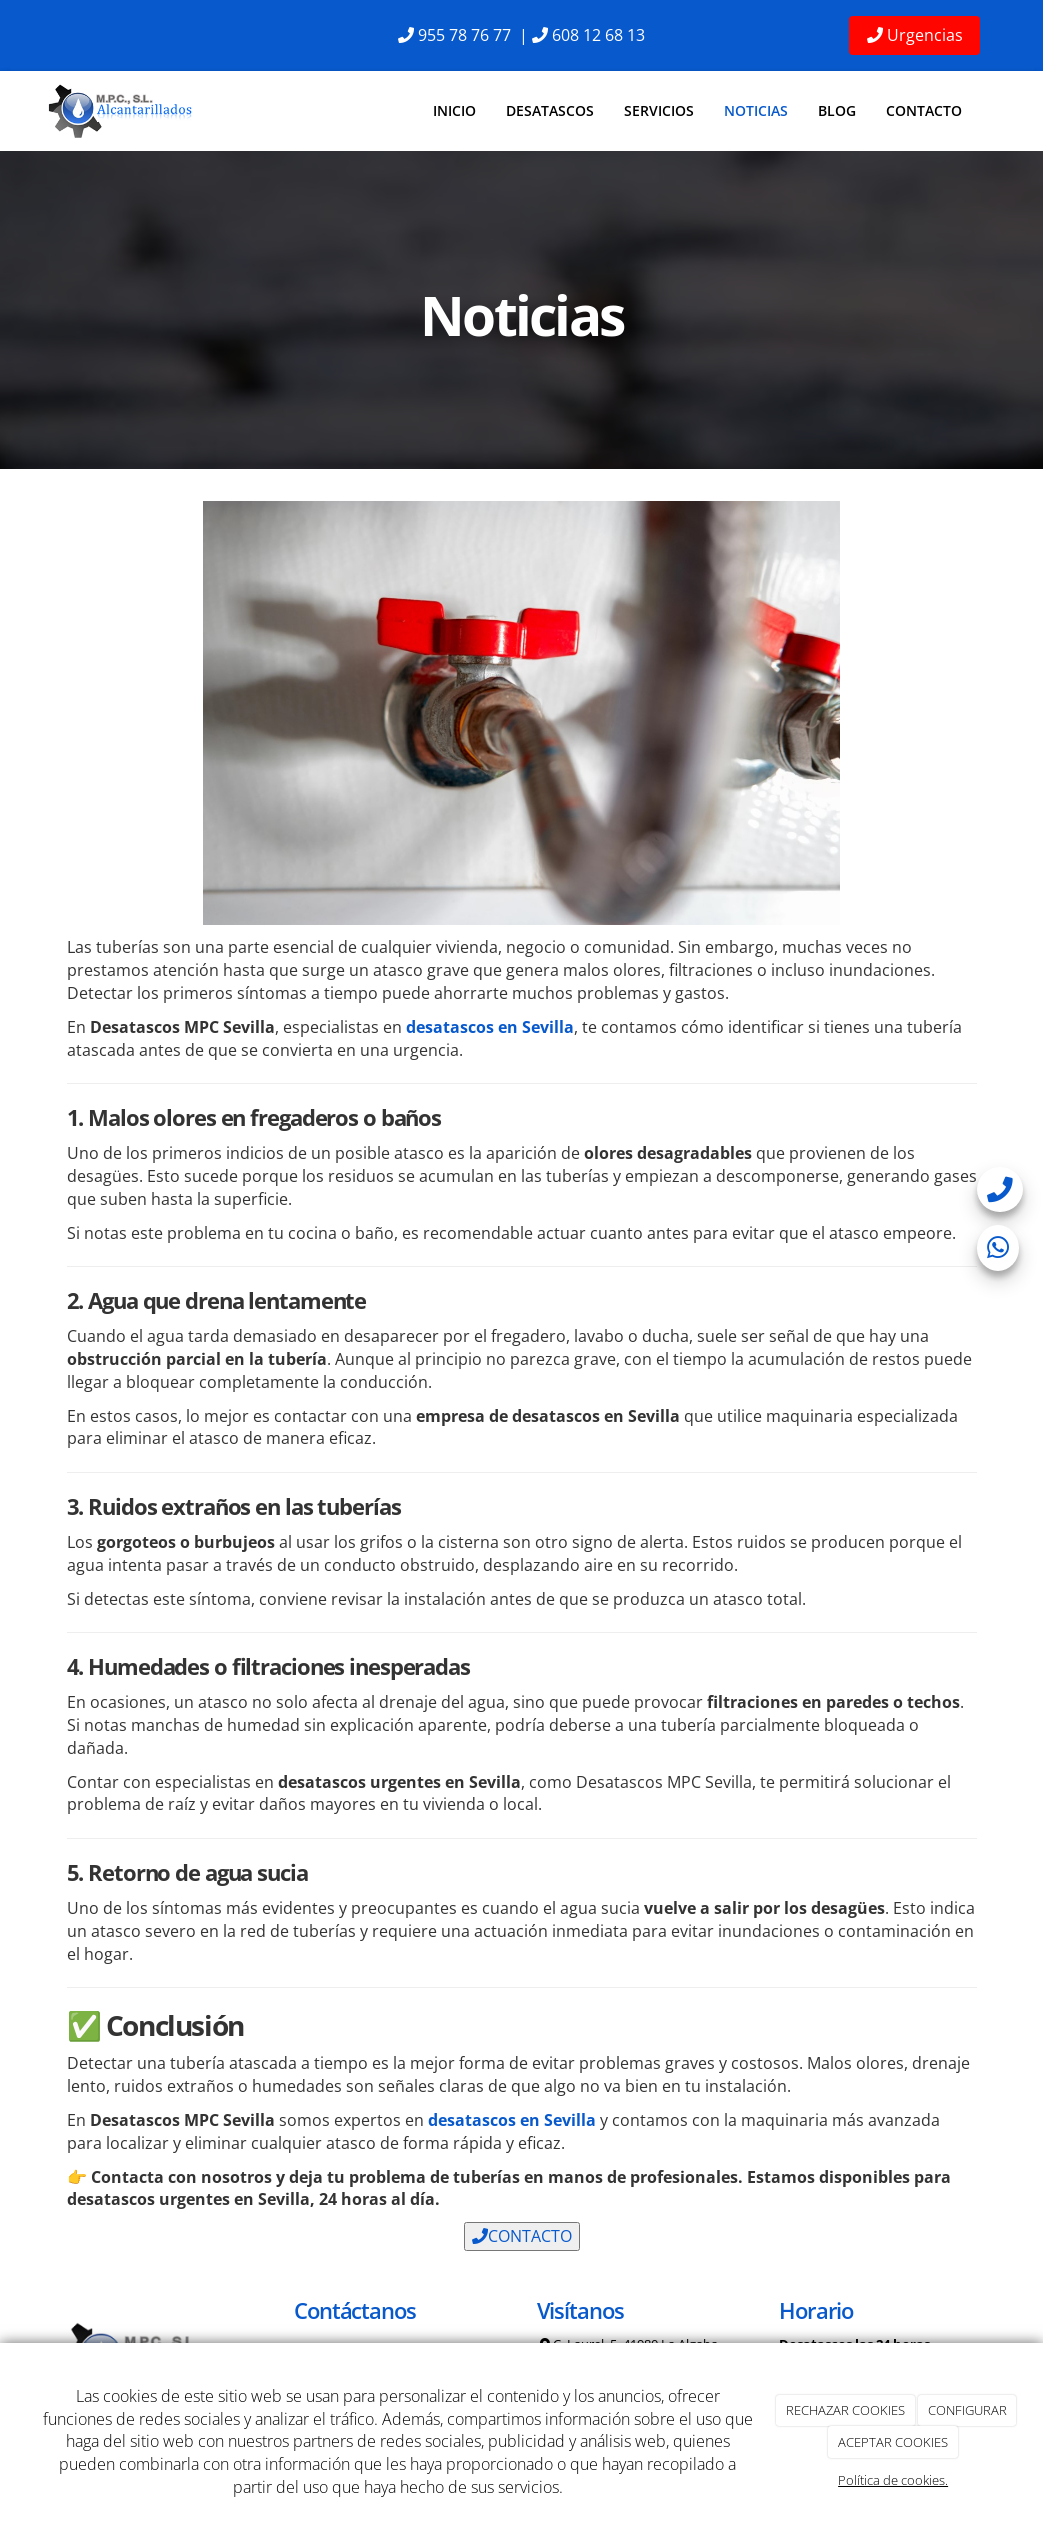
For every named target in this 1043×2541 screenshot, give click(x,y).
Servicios (659, 110)
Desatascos (550, 110)
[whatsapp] (998, 1252)
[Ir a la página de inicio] (122, 111)
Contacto (924, 110)
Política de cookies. (893, 2480)
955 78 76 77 (464, 35)
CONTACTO (522, 2236)
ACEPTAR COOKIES (893, 2442)
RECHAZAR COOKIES (845, 2410)
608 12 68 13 (598, 35)
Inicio (454, 110)
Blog (837, 110)
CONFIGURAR (967, 2410)
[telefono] (1000, 1194)
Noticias (756, 110)
